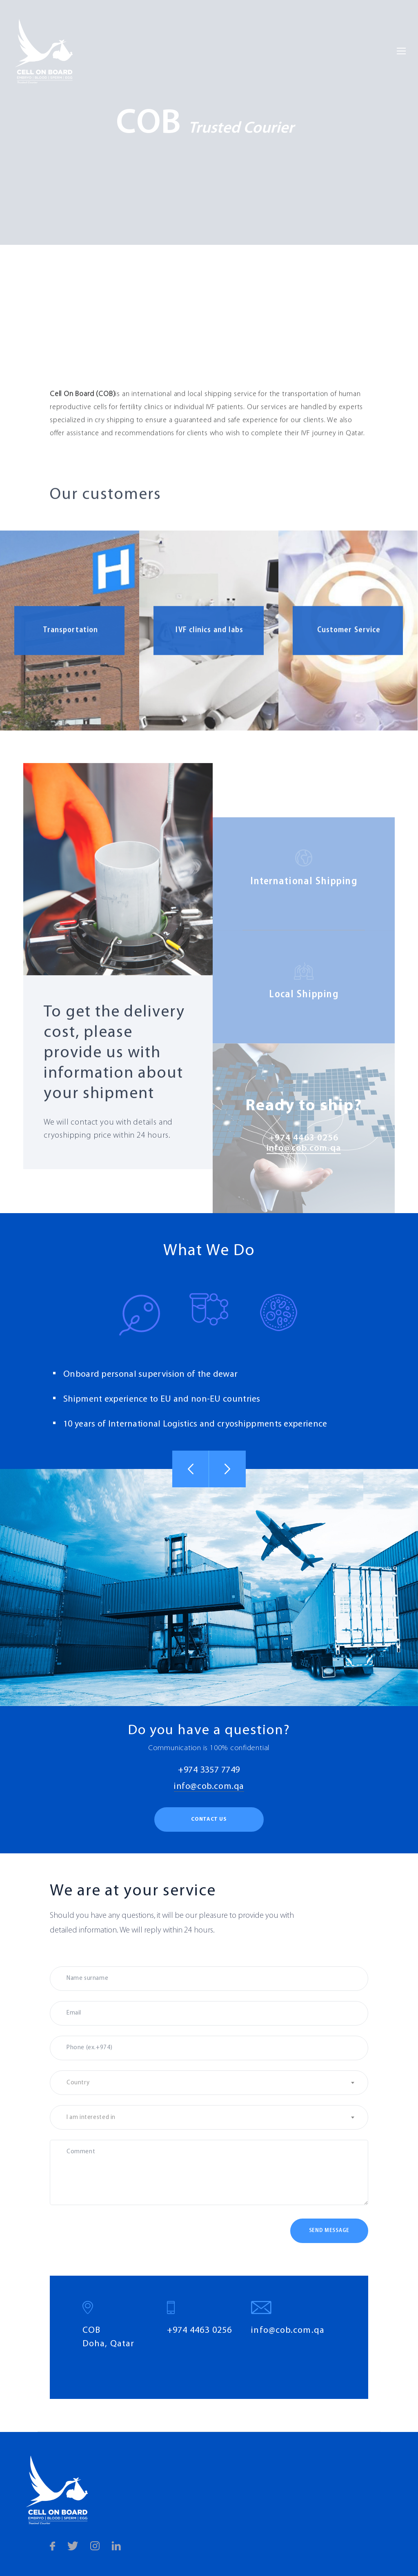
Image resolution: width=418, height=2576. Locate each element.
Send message (329, 2231)
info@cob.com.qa (209, 1786)
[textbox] (209, 2083)
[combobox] (209, 2082)
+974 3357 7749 (209, 1770)
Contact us (209, 1819)
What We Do (209, 1251)
